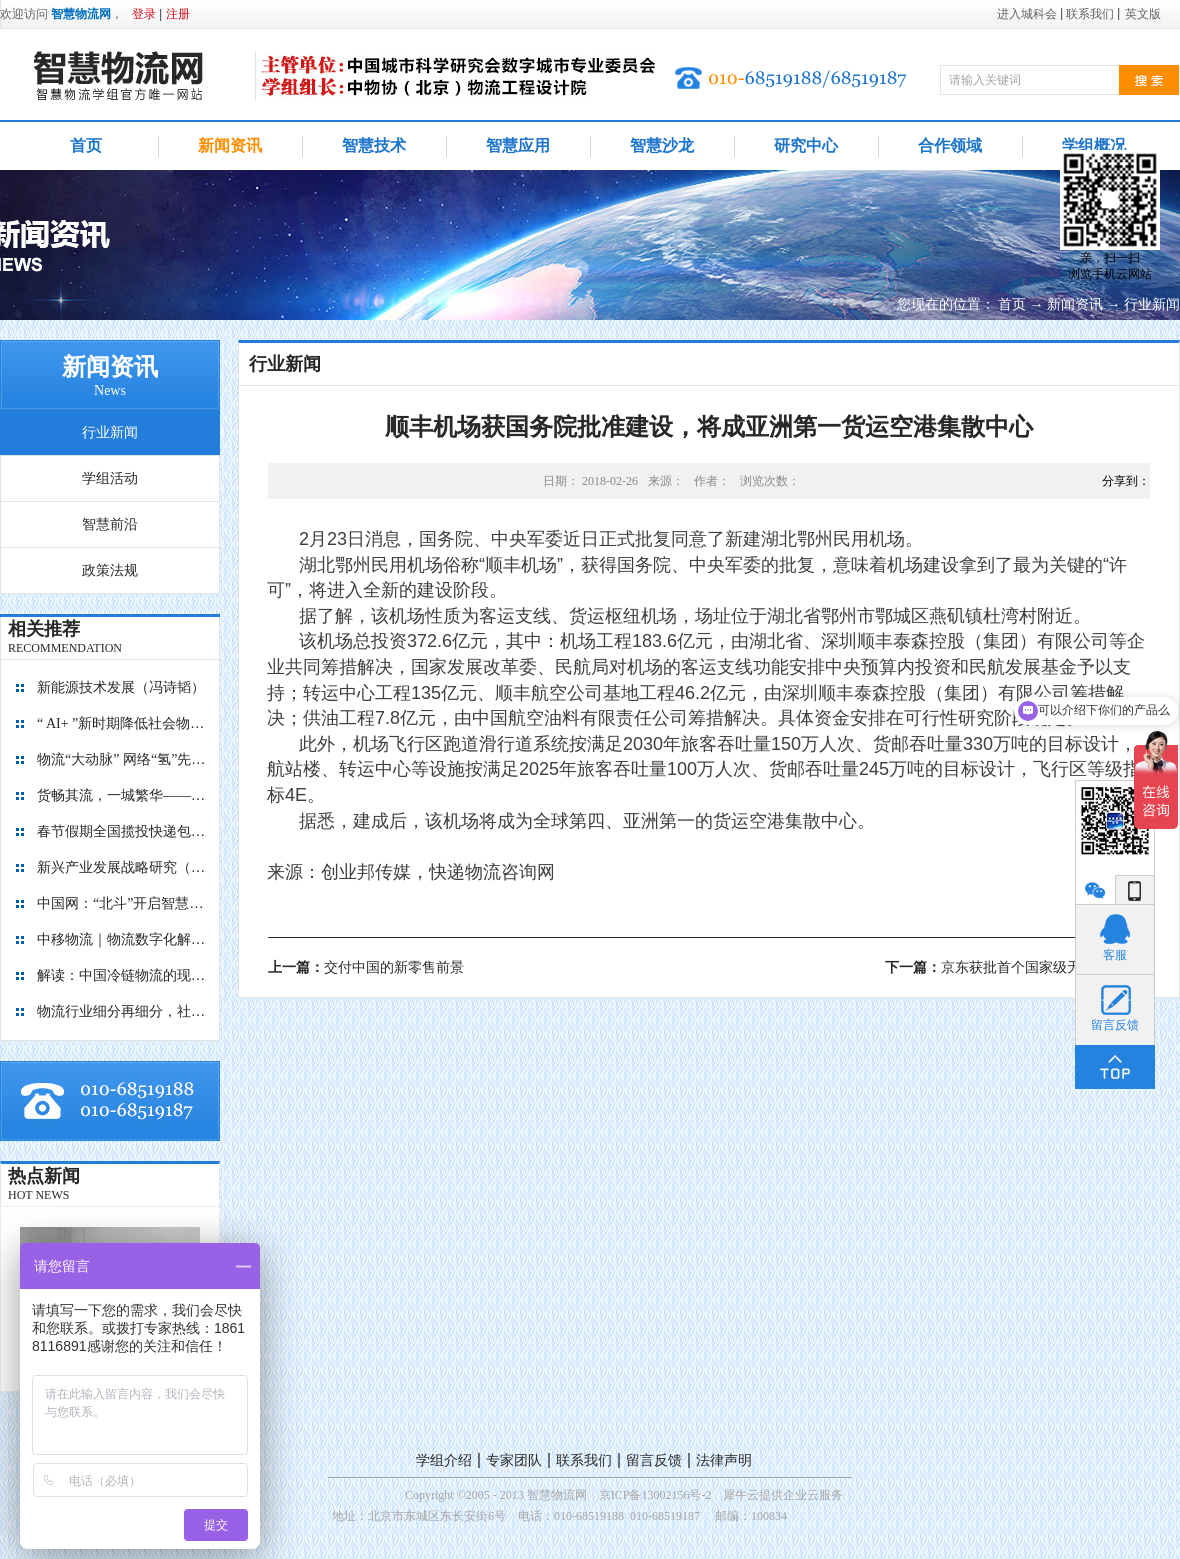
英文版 (1143, 14)
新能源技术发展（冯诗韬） (121, 687)
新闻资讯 (1075, 304)
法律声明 (724, 1460)
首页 (86, 145)
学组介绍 (444, 1460)
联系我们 (584, 1460)
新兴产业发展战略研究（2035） (122, 867)
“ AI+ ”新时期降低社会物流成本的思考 (122, 723)
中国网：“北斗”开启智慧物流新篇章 (122, 903)
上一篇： (366, 967)
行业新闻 (1152, 304)
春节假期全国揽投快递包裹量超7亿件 (122, 831)
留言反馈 (654, 1460)
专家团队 (514, 1460)
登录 (144, 14)
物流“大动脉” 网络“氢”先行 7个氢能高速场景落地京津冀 (122, 759)
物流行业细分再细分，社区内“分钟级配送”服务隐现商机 (122, 1011)
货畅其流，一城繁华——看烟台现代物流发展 (122, 795)
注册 (178, 14)
